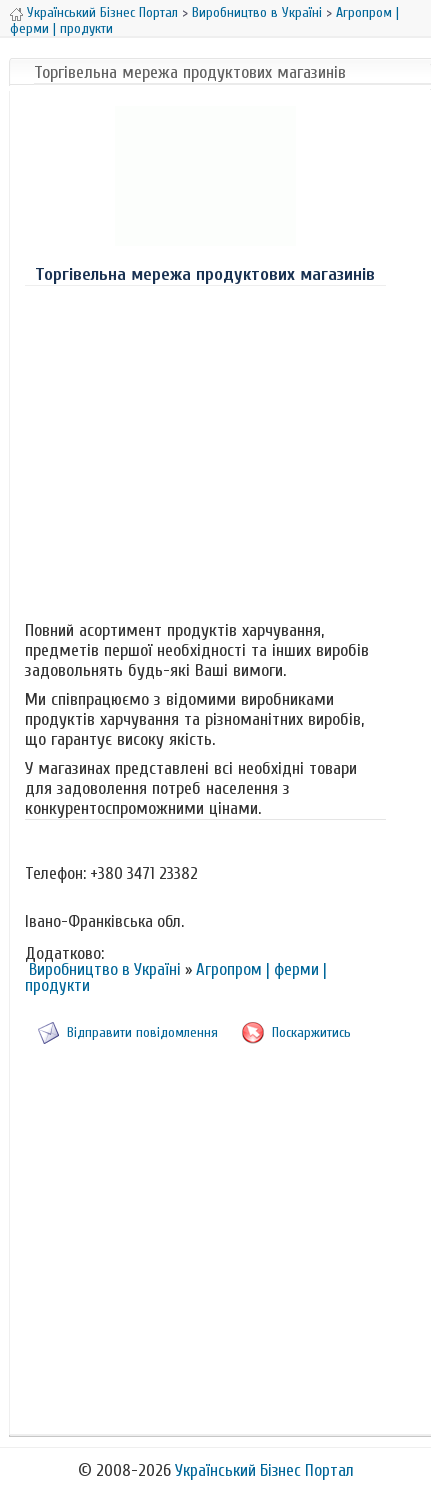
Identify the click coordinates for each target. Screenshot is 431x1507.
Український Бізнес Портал (102, 12)
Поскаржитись (311, 1032)
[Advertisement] (205, 449)
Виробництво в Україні (257, 12)
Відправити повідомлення (142, 1032)
